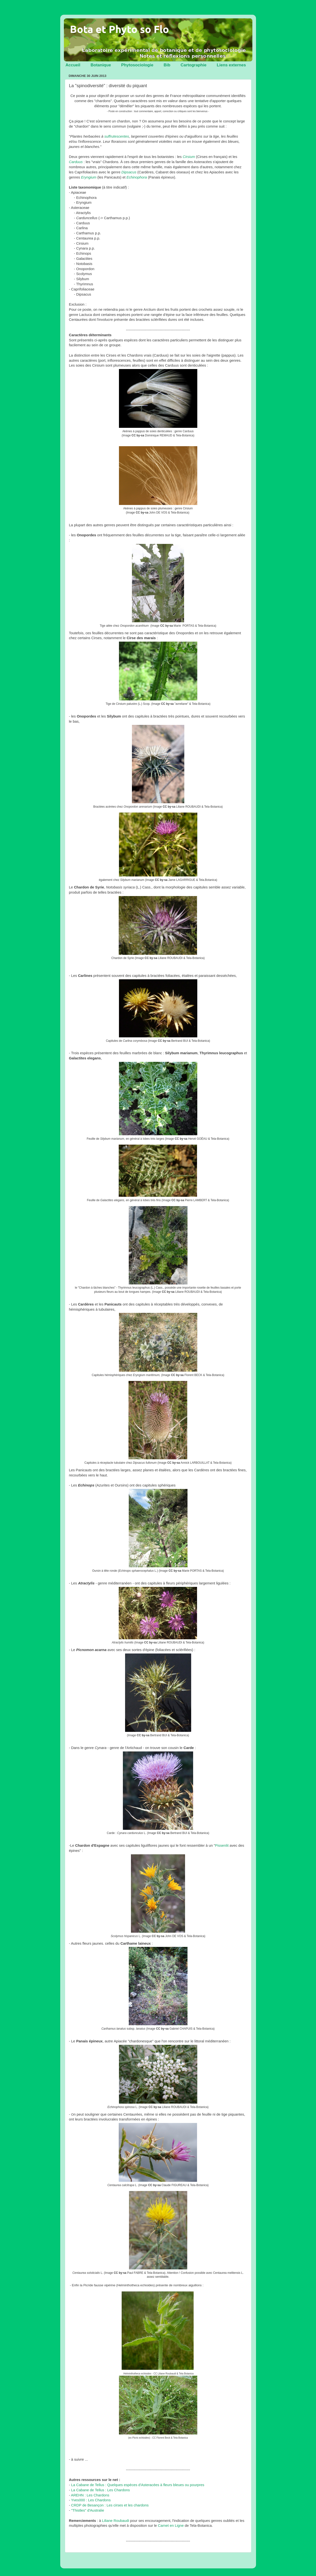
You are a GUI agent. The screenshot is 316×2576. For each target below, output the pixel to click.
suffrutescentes (116, 136)
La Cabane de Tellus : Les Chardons (100, 2490)
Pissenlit (222, 1845)
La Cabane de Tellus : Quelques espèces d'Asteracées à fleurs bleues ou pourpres (137, 2485)
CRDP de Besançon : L (90, 2505)
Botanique (101, 65)
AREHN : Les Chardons (90, 2495)
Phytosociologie (137, 65)
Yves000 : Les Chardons (91, 2500)
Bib (167, 65)
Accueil (73, 65)
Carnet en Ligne (171, 2526)
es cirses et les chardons (129, 2505)
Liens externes (231, 65)
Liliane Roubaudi (115, 2521)
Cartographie (194, 65)
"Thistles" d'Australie (87, 2510)
